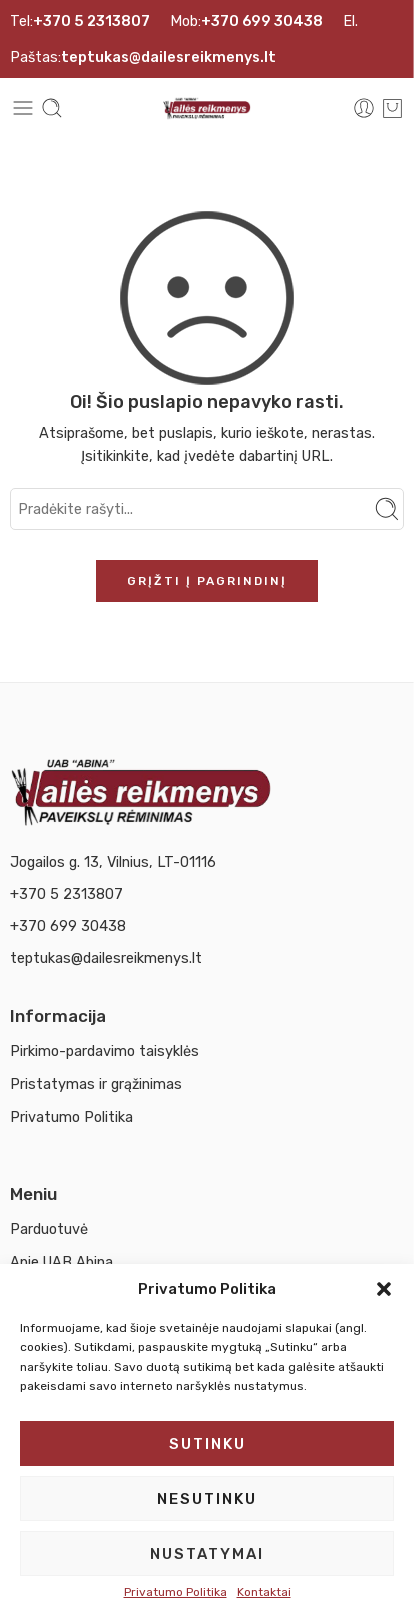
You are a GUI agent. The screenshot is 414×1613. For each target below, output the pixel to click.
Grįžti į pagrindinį (207, 581)
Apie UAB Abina (61, 1262)
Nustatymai (207, 1554)
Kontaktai (264, 1592)
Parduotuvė (49, 1229)
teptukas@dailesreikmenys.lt (106, 958)
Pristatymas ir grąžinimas (96, 1084)
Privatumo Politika (175, 1592)
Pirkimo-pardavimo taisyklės (104, 1051)
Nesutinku (207, 1499)
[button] (384, 1289)
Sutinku (207, 1444)
